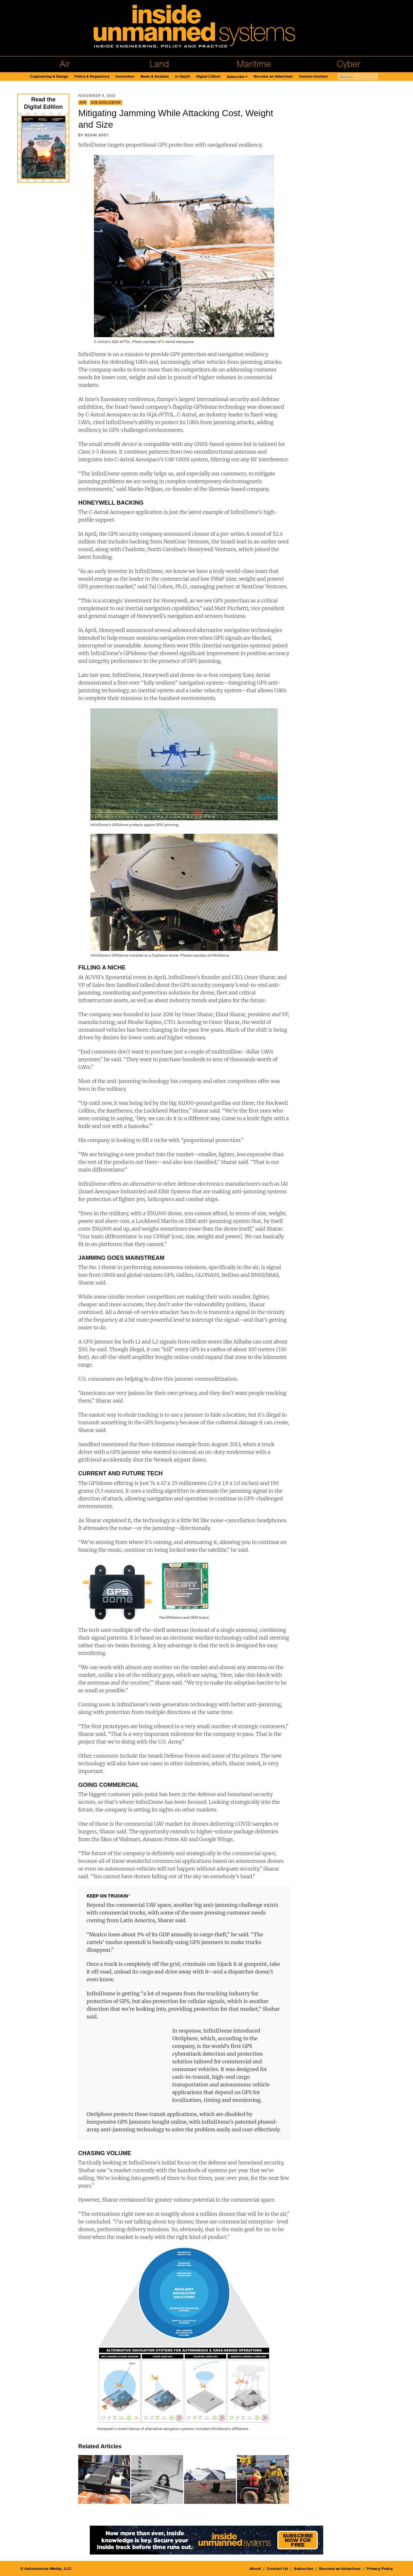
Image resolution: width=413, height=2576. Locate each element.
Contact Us (277, 2568)
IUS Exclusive (106, 102)
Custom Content (313, 76)
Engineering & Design (49, 76)
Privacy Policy (380, 2568)
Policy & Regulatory (91, 76)
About (255, 2568)
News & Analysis (154, 76)
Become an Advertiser (273, 76)
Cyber (348, 64)
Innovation (124, 76)
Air (65, 64)
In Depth (182, 76)
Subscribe (236, 76)
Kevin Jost (96, 135)
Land (159, 64)
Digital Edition (208, 76)
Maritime (254, 64)
